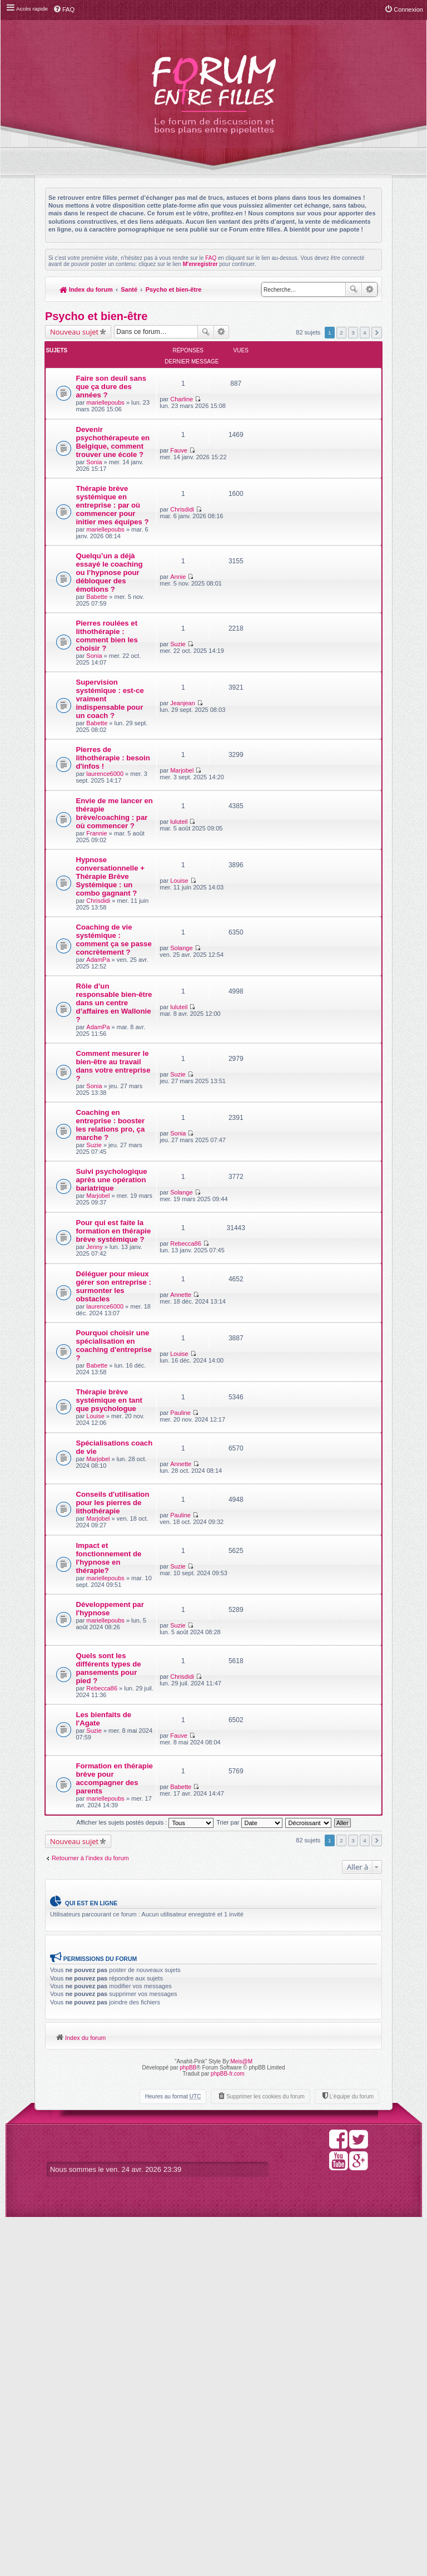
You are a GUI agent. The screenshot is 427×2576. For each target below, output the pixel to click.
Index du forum (86, 289)
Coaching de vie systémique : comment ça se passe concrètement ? (100, 1113)
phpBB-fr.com (228, 2432)
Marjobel (262, 857)
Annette (261, 1546)
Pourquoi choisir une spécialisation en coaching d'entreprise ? (100, 1636)
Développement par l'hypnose (102, 1947)
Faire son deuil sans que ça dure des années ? (102, 379)
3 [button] (353, 333)
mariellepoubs (106, 399)
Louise (260, 998)
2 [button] (341, 333)
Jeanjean (263, 766)
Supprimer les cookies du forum (265, 2455)
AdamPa (98, 1145)
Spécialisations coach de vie (101, 1756)
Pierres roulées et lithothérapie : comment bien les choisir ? (101, 714)
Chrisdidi (263, 524)
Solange (262, 1089)
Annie (258, 615)
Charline (262, 368)
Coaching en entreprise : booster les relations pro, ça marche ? (99, 1353)
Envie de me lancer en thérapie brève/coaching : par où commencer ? (101, 942)
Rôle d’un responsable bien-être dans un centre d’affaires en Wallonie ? (101, 1199)
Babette (97, 671)
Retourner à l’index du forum (90, 2215)
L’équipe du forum (351, 2455)
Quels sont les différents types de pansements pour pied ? (101, 2008)
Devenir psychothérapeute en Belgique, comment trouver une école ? (102, 457)
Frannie (97, 970)
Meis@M (241, 2420)
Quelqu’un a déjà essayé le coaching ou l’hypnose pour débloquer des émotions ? (101, 638)
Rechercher (353, 289)
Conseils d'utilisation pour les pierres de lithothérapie (98, 1811)
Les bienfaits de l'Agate (98, 2070)
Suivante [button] (376, 332)
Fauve (259, 433)
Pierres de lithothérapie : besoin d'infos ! (101, 868)
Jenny (95, 1519)
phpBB (188, 2426)
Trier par (249, 2179)
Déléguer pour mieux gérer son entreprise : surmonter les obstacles (101, 1562)
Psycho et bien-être (174, 289)
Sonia (94, 489)
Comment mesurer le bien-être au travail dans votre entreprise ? (97, 1282)
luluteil (259, 923)
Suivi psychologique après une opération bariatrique (102, 1421)
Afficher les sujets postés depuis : (145, 2179)
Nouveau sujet (74, 332)
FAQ (210, 258)
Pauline (261, 1695)
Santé (129, 289)
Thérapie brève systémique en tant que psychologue (102, 1706)
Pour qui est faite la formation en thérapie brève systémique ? (101, 1495)
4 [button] (364, 333)
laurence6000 (105, 888)
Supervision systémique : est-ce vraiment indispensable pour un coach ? (101, 790)
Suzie (258, 699)
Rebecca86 (266, 1479)
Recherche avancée (369, 289)
